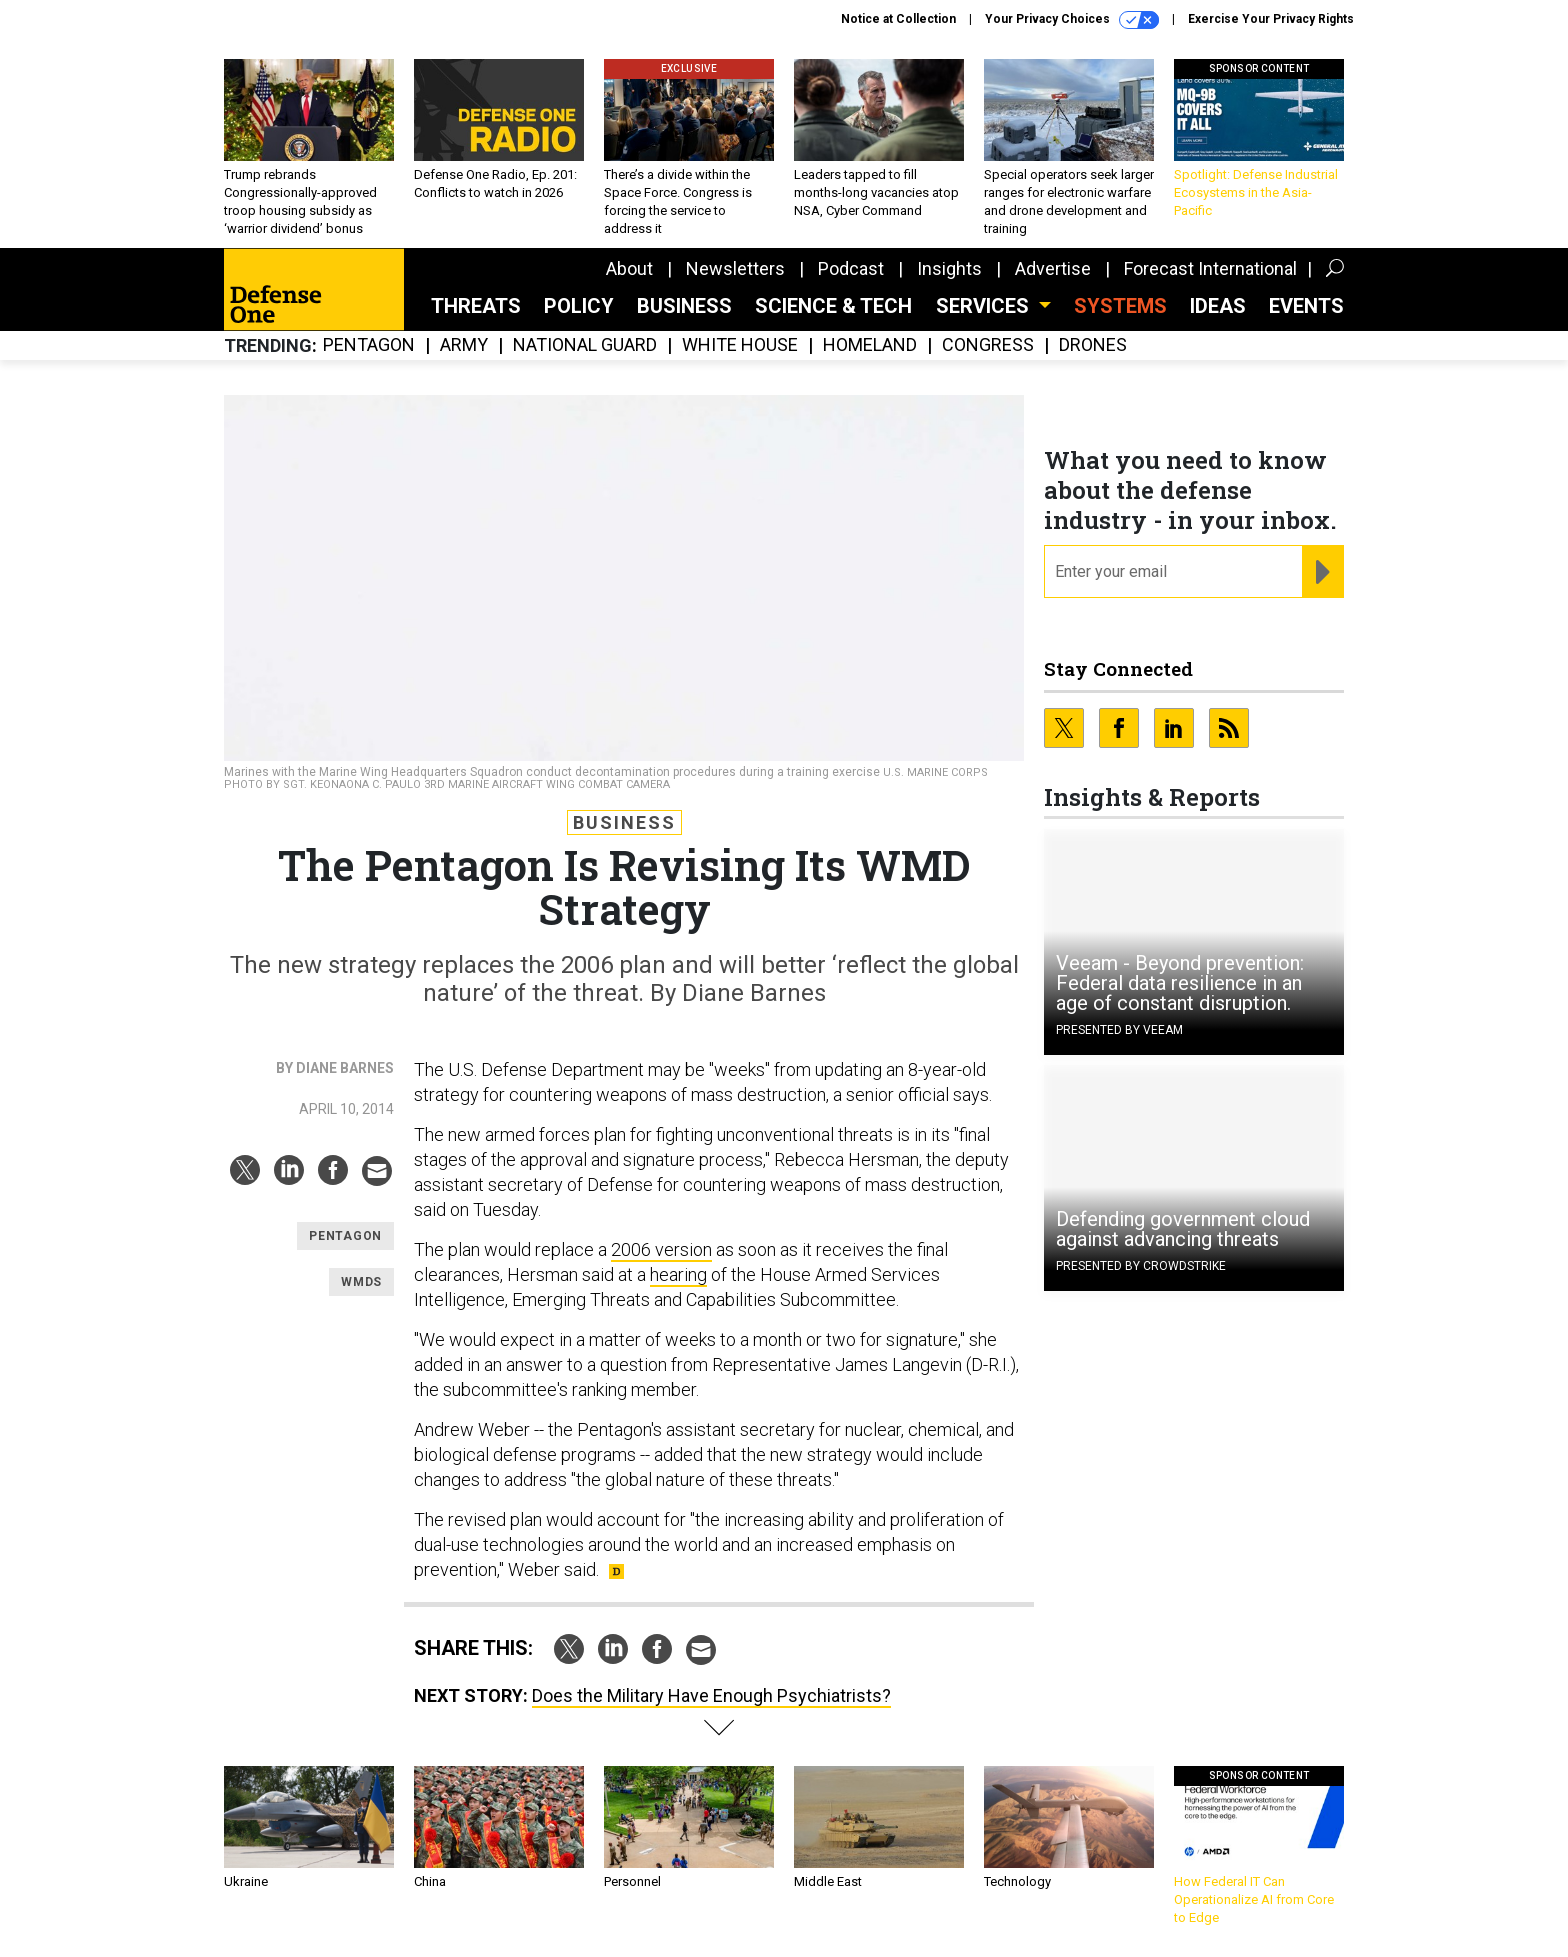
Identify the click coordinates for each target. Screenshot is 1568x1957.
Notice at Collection (898, 19)
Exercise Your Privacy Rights (1271, 19)
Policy (579, 306)
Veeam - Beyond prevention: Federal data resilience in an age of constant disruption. (1180, 983)
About (629, 268)
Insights (949, 268)
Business (684, 306)
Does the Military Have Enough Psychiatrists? (711, 1695)
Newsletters (735, 268)
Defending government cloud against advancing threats (1183, 1229)
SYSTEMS (1120, 306)
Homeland (870, 345)
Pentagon (369, 345)
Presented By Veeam (1119, 1030)
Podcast (851, 268)
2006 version (661, 1249)
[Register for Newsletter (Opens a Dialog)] (1322, 572)
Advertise (1053, 268)
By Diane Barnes (335, 1068)
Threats (476, 306)
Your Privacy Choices (1072, 20)
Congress (988, 345)
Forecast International (1210, 268)
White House (740, 345)
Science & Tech (833, 306)
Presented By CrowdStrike (1141, 1266)
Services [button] (985, 306)
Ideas (1218, 306)
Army (464, 345)
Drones (1093, 345)
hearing (678, 1274)
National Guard (585, 345)
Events (1306, 306)
